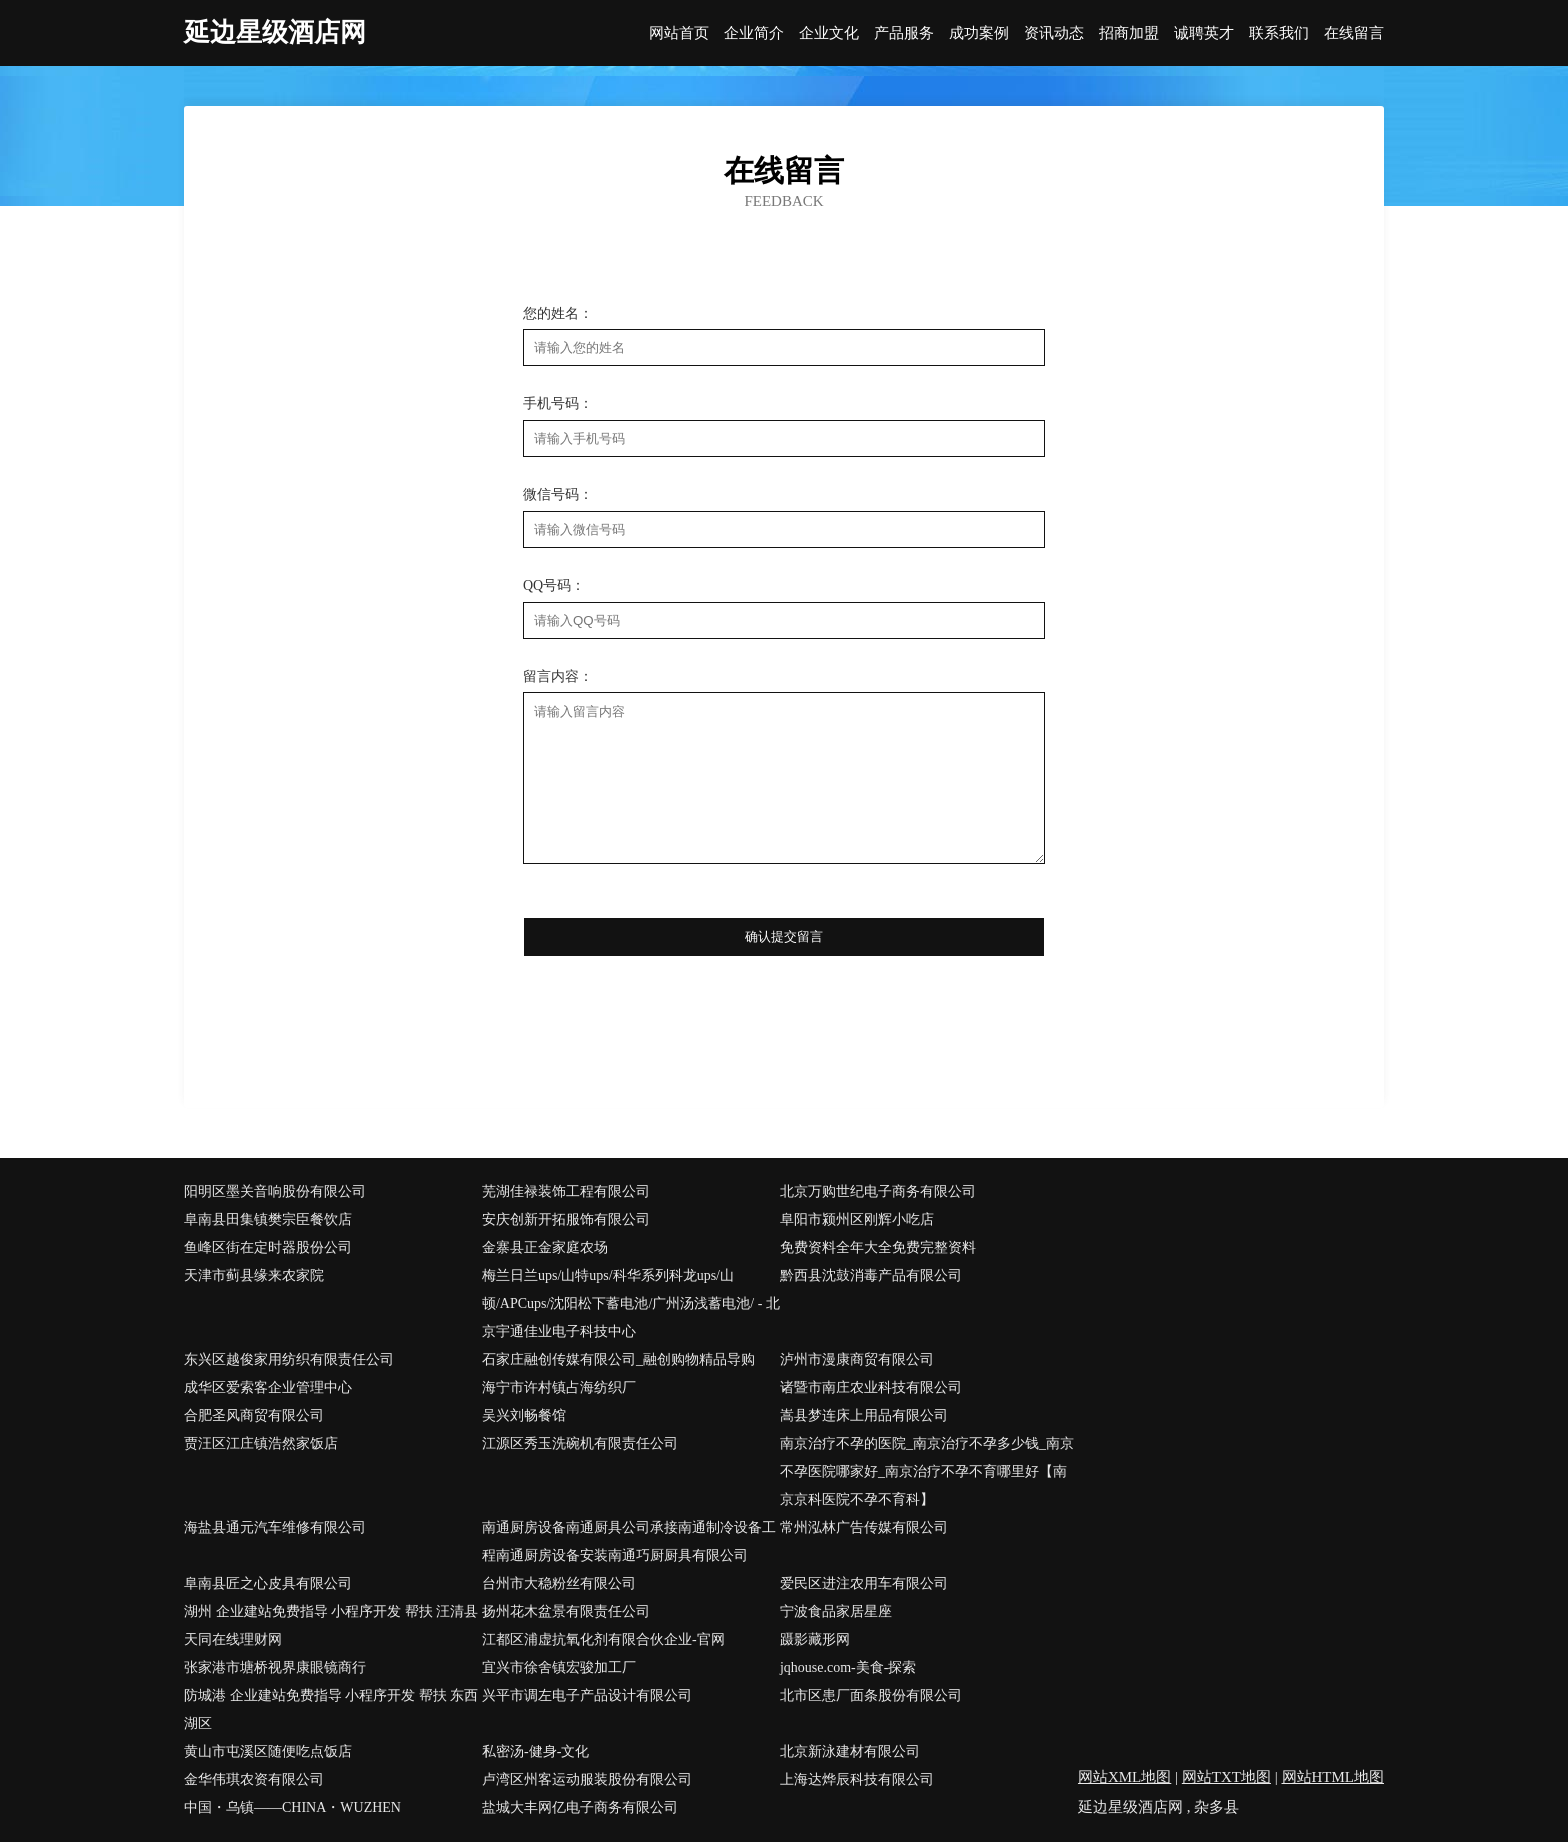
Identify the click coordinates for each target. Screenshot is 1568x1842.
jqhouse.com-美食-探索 (848, 1667)
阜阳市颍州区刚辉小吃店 (857, 1219)
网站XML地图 (1124, 1777)
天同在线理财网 (233, 1639)
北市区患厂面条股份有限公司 (871, 1695)
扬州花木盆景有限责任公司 (566, 1611)
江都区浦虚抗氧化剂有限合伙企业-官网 (603, 1639)
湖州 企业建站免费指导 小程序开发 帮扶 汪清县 (331, 1611)
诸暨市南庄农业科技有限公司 (871, 1387)
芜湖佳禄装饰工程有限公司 (566, 1191)
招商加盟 (1129, 33)
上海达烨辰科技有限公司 (857, 1779)
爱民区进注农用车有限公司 (864, 1583)
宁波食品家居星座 (836, 1611)
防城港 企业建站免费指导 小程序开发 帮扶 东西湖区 (331, 1709)
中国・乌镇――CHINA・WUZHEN (292, 1807)
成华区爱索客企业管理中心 (268, 1387)
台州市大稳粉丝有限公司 (559, 1583)
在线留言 (1354, 33)
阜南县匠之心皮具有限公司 (268, 1583)
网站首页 (679, 33)
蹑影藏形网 (815, 1639)
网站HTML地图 (1333, 1777)
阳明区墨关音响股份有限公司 (275, 1191)
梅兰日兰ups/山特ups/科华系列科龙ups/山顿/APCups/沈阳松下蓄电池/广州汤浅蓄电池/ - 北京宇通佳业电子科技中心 (631, 1303)
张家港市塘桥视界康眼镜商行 (275, 1667)
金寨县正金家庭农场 (545, 1247)
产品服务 (904, 33)
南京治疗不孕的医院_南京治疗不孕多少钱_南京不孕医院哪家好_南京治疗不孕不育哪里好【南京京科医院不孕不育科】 (927, 1471)
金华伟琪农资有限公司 (254, 1779)
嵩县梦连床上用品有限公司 (864, 1415)
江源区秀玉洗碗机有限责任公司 (580, 1443)
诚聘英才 (1204, 33)
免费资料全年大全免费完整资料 (878, 1247)
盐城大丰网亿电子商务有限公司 (580, 1807)
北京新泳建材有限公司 (850, 1751)
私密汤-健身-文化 (535, 1751)
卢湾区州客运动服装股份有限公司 (587, 1779)
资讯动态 (1054, 33)
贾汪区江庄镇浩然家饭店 (261, 1443)
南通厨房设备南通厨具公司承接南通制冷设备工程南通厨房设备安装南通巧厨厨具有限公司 (629, 1541)
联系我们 (1279, 33)
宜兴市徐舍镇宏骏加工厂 (559, 1667)
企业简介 (754, 33)
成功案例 (979, 33)
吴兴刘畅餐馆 (524, 1415)
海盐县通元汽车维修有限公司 (275, 1527)
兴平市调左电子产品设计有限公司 (587, 1695)
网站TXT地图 (1226, 1777)
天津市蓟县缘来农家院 (254, 1275)
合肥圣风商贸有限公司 (254, 1415)
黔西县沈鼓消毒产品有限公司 (871, 1275)
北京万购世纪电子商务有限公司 (878, 1191)
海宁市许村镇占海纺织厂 (559, 1387)
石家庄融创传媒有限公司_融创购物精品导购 (618, 1359)
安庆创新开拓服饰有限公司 (566, 1219)
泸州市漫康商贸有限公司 (857, 1359)
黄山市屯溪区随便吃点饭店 (268, 1751)
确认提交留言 (784, 936)
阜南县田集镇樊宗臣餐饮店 (268, 1219)
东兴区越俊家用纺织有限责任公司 (289, 1359)
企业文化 (829, 33)
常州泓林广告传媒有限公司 (864, 1527)
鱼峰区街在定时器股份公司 (268, 1247)
